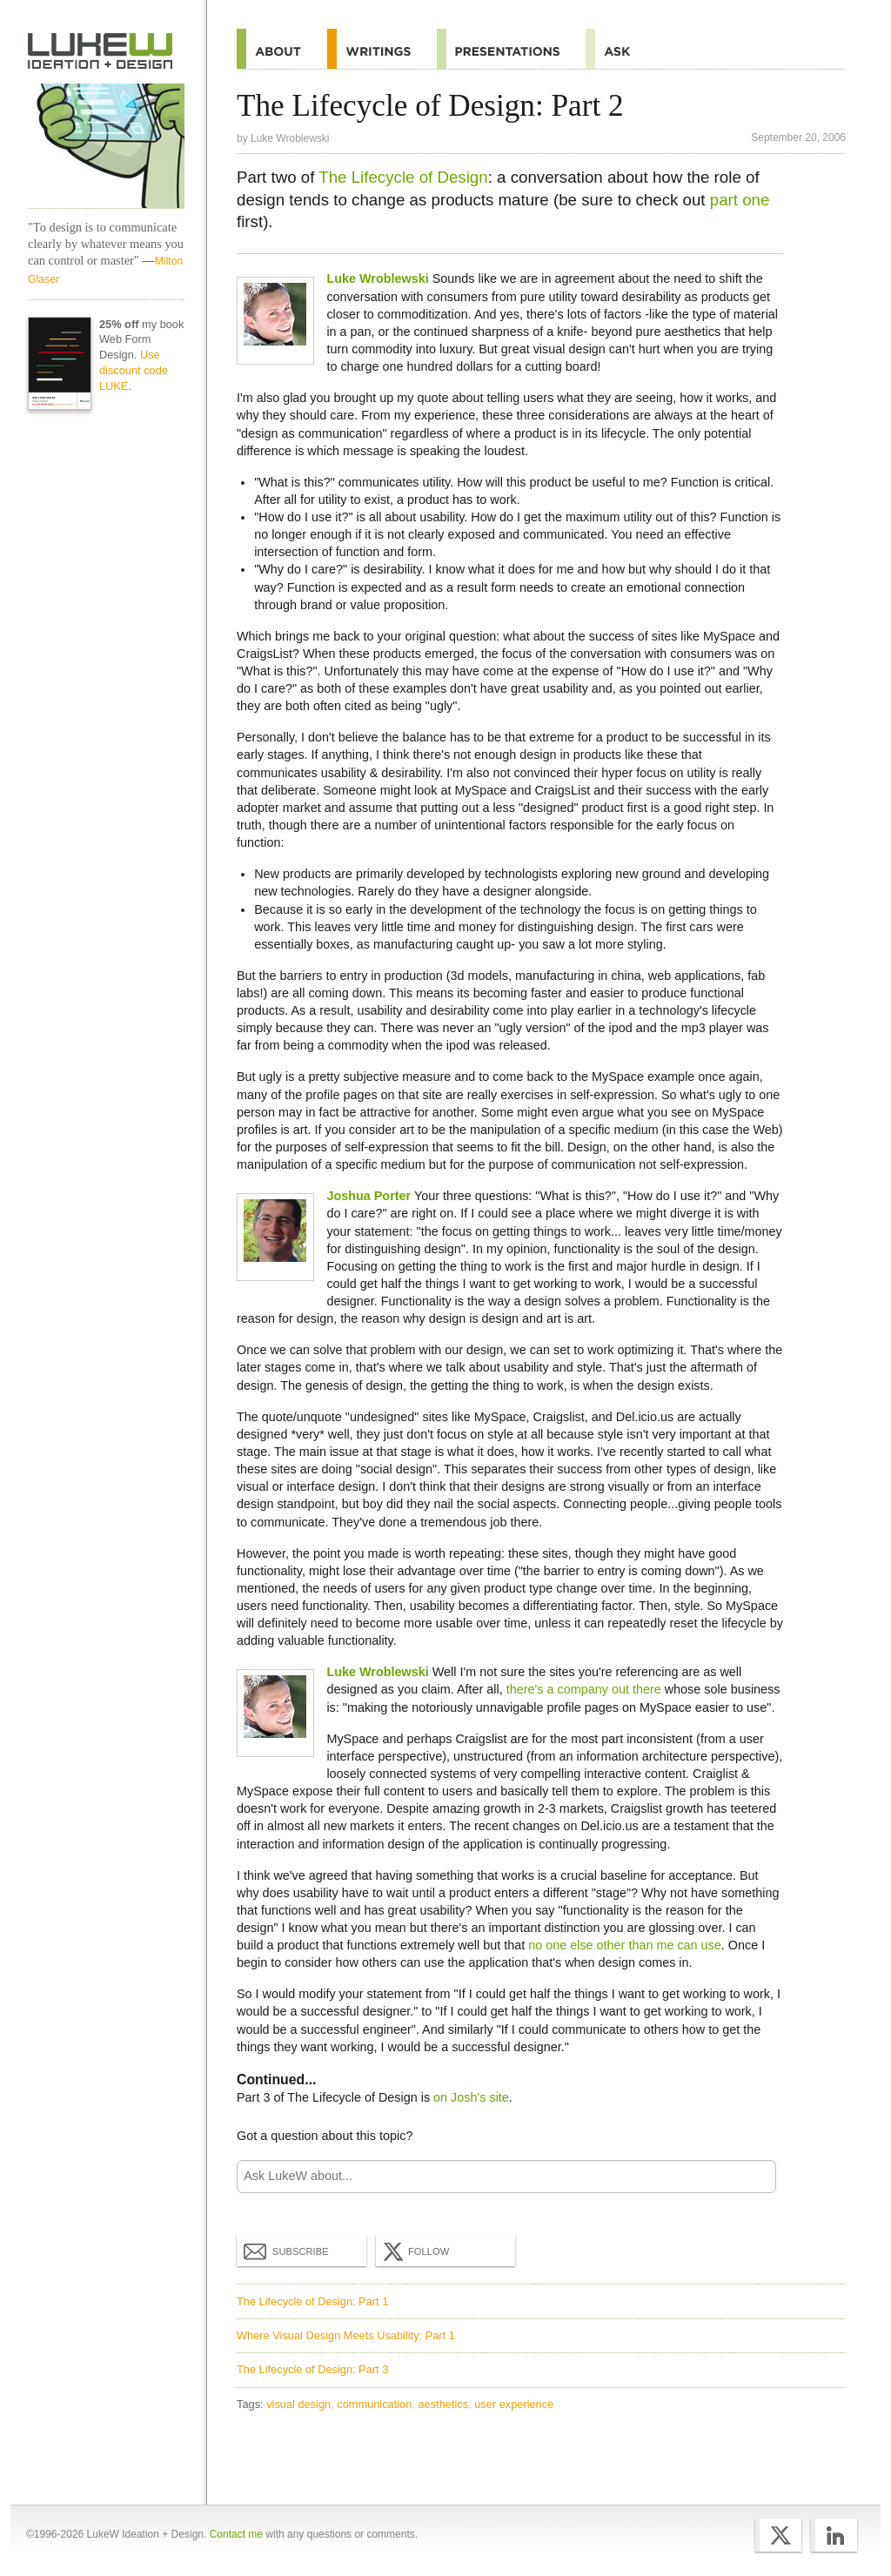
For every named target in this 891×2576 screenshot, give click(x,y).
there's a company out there (583, 1689)
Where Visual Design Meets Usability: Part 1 (346, 2335)
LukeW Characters (106, 146)
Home (100, 51)
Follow (414, 2251)
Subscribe (286, 2250)
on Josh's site (471, 2097)
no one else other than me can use (624, 1945)
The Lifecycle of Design (402, 177)
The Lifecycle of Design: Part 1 (312, 2301)
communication (374, 2404)
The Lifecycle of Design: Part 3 (312, 2369)
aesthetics (443, 2404)
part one (740, 200)
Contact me (236, 2534)
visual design (298, 2404)
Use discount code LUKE (133, 370)
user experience (513, 2404)
